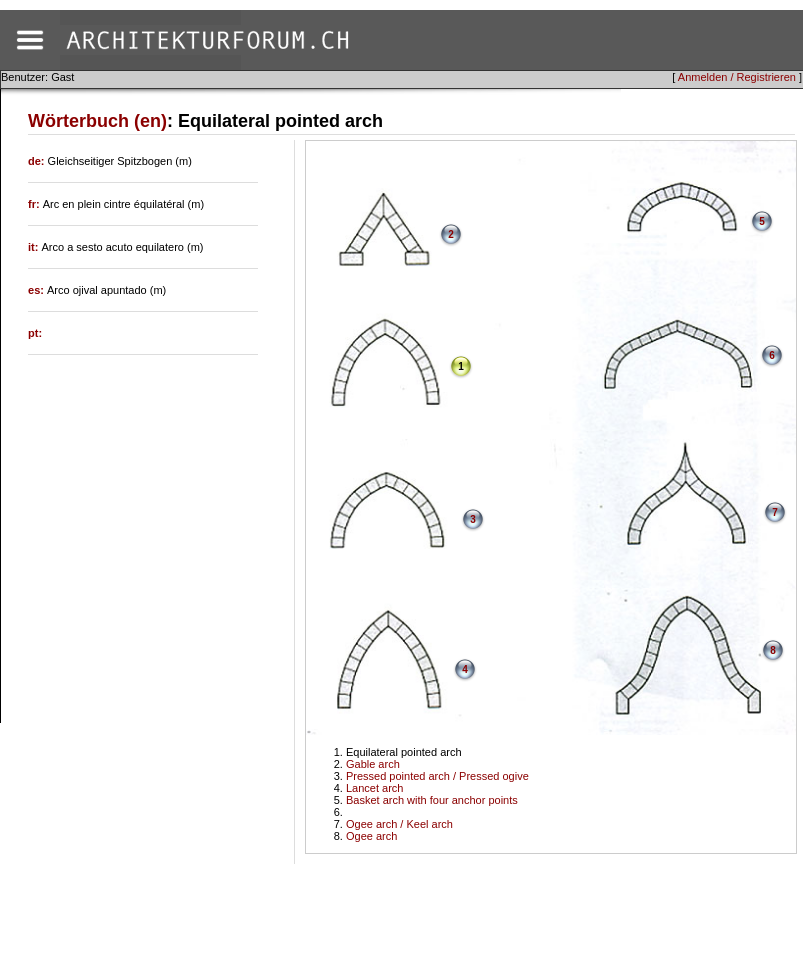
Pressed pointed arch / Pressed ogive (437, 776)
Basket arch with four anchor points (432, 800)
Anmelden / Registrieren (737, 77)
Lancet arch (374, 788)
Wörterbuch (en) (97, 121)
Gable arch (373, 764)
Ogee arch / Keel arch (399, 824)
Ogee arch (371, 836)
